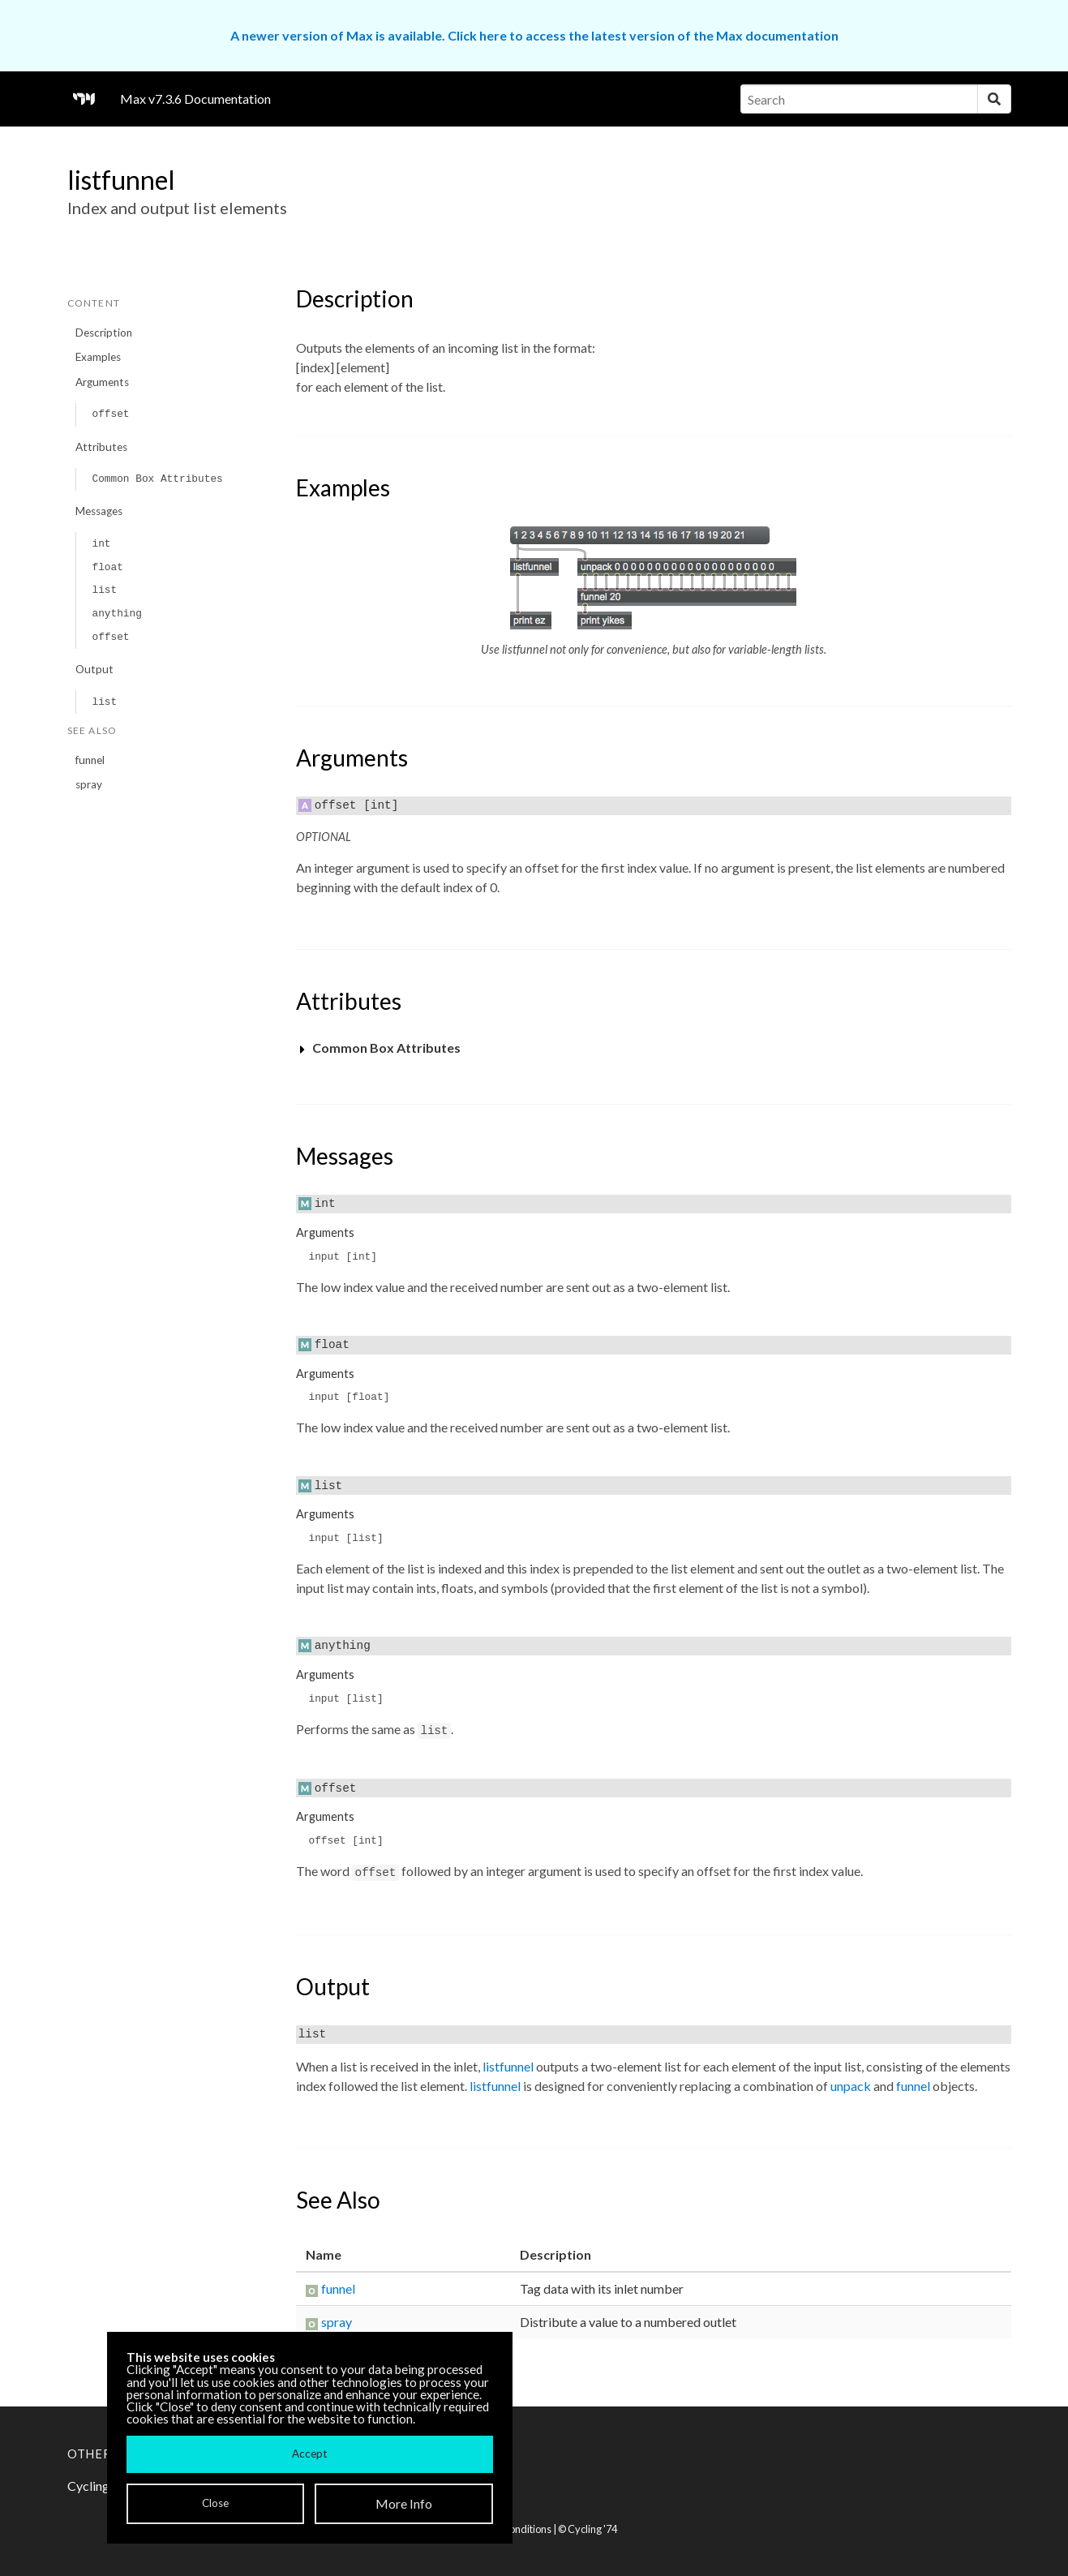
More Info (403, 2503)
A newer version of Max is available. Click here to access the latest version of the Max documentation (534, 35)
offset (110, 414)
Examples (98, 356)
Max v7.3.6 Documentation (195, 98)
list (104, 590)
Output (94, 669)
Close (215, 2503)
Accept (309, 2453)
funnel (90, 759)
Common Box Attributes (157, 479)
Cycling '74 (592, 2528)
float (107, 567)
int (101, 544)
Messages (98, 510)
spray (88, 784)
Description (103, 332)
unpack (850, 2085)
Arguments (102, 382)
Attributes (101, 446)
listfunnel (508, 2066)
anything (116, 614)
